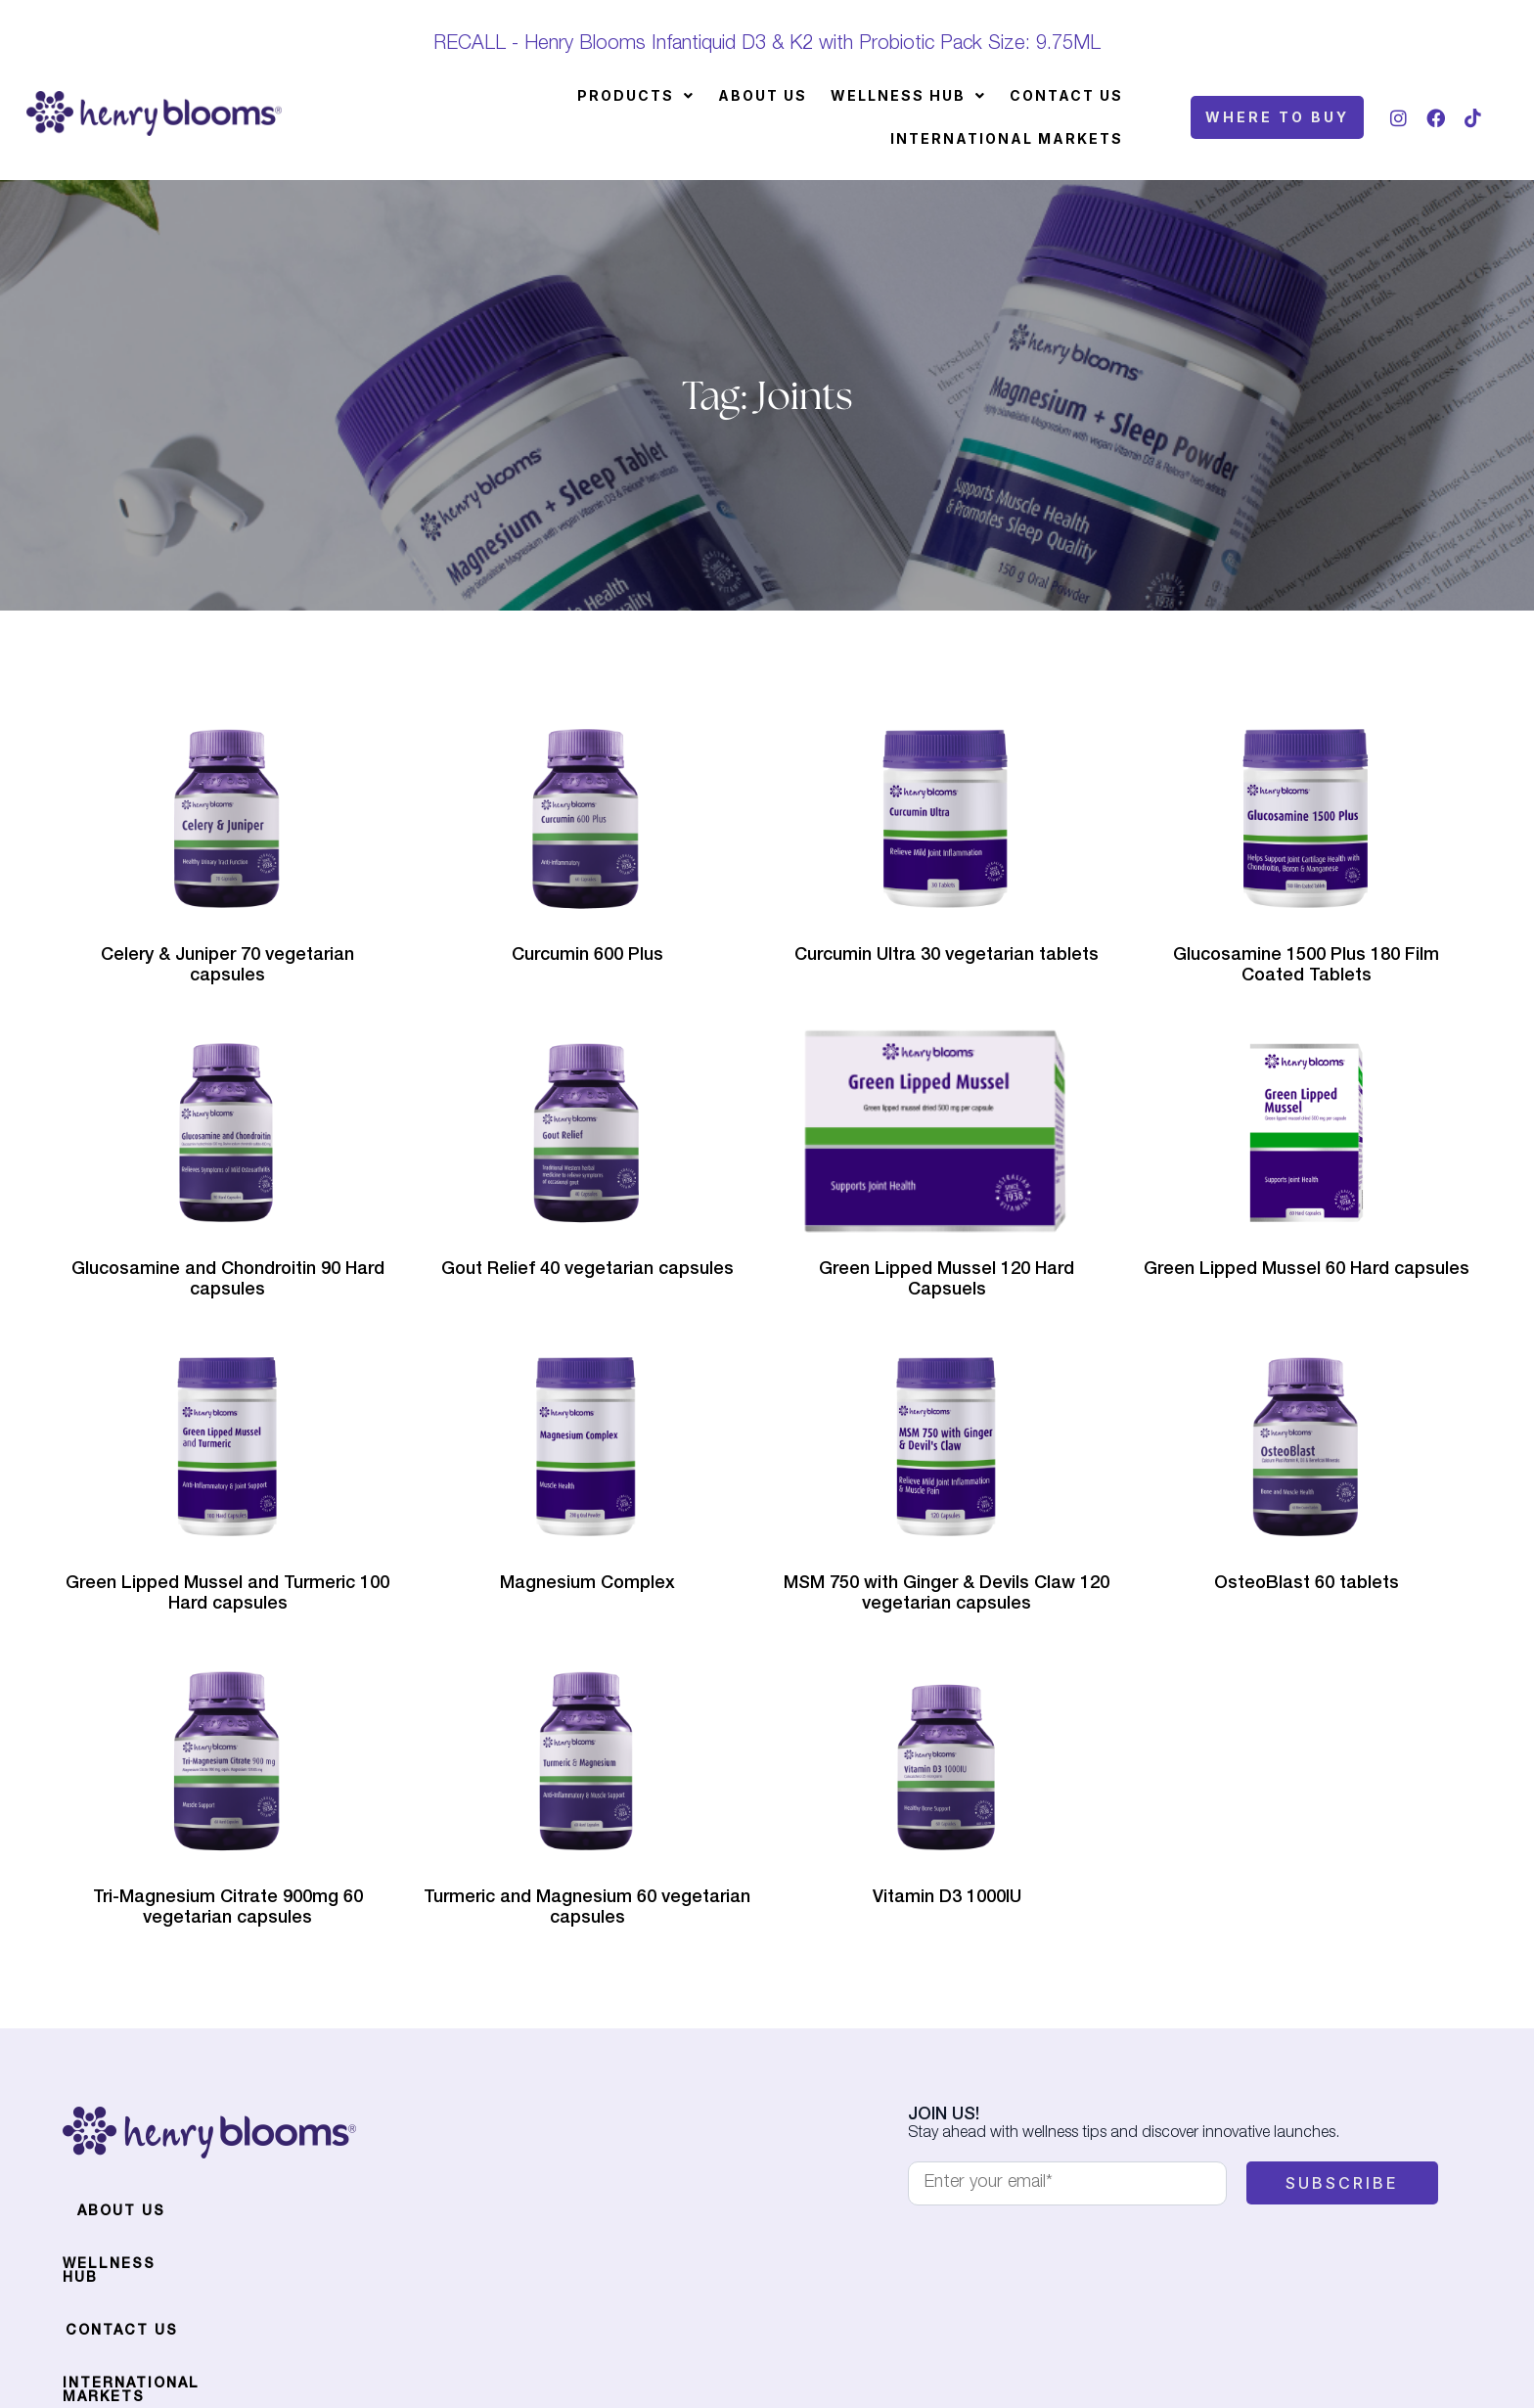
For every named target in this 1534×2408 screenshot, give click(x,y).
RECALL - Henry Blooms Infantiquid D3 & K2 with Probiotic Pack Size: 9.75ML (767, 45)
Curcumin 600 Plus (587, 956)
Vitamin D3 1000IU (947, 1898)
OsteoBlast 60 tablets (1306, 1584)
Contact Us (1066, 95)
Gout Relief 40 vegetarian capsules (587, 1270)
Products (636, 95)
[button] (635, 95)
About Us (762, 95)
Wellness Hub (908, 95)
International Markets (1006, 138)
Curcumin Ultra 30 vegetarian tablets (946, 956)
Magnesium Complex (587, 1584)
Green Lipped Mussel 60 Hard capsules (1306, 1270)
